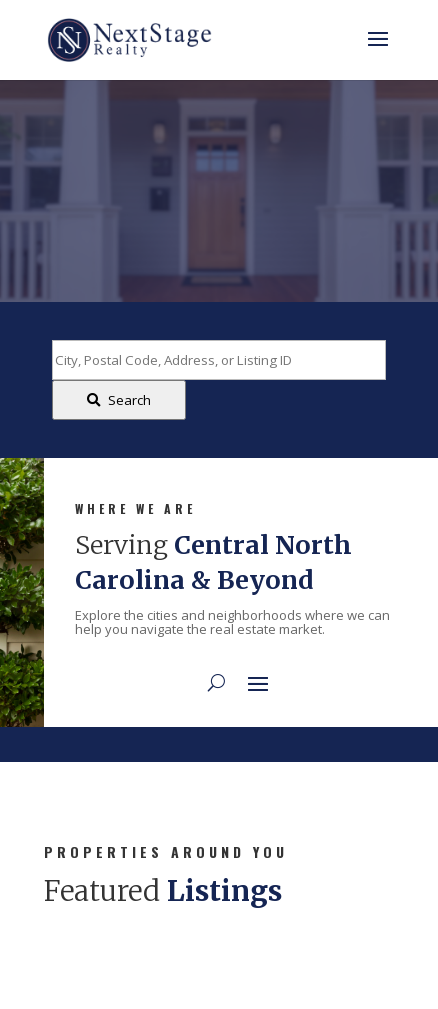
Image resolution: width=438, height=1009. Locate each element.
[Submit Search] (119, 400)
